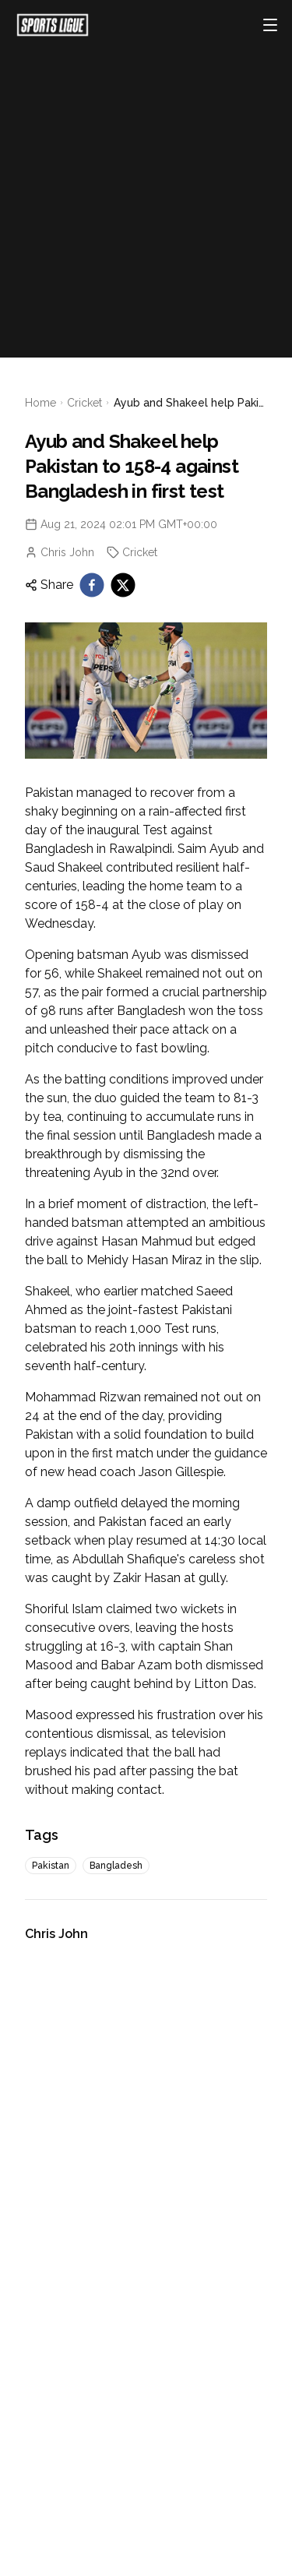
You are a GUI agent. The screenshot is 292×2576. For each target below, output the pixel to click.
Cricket (84, 402)
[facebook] (91, 585)
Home (40, 402)
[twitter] (123, 585)
